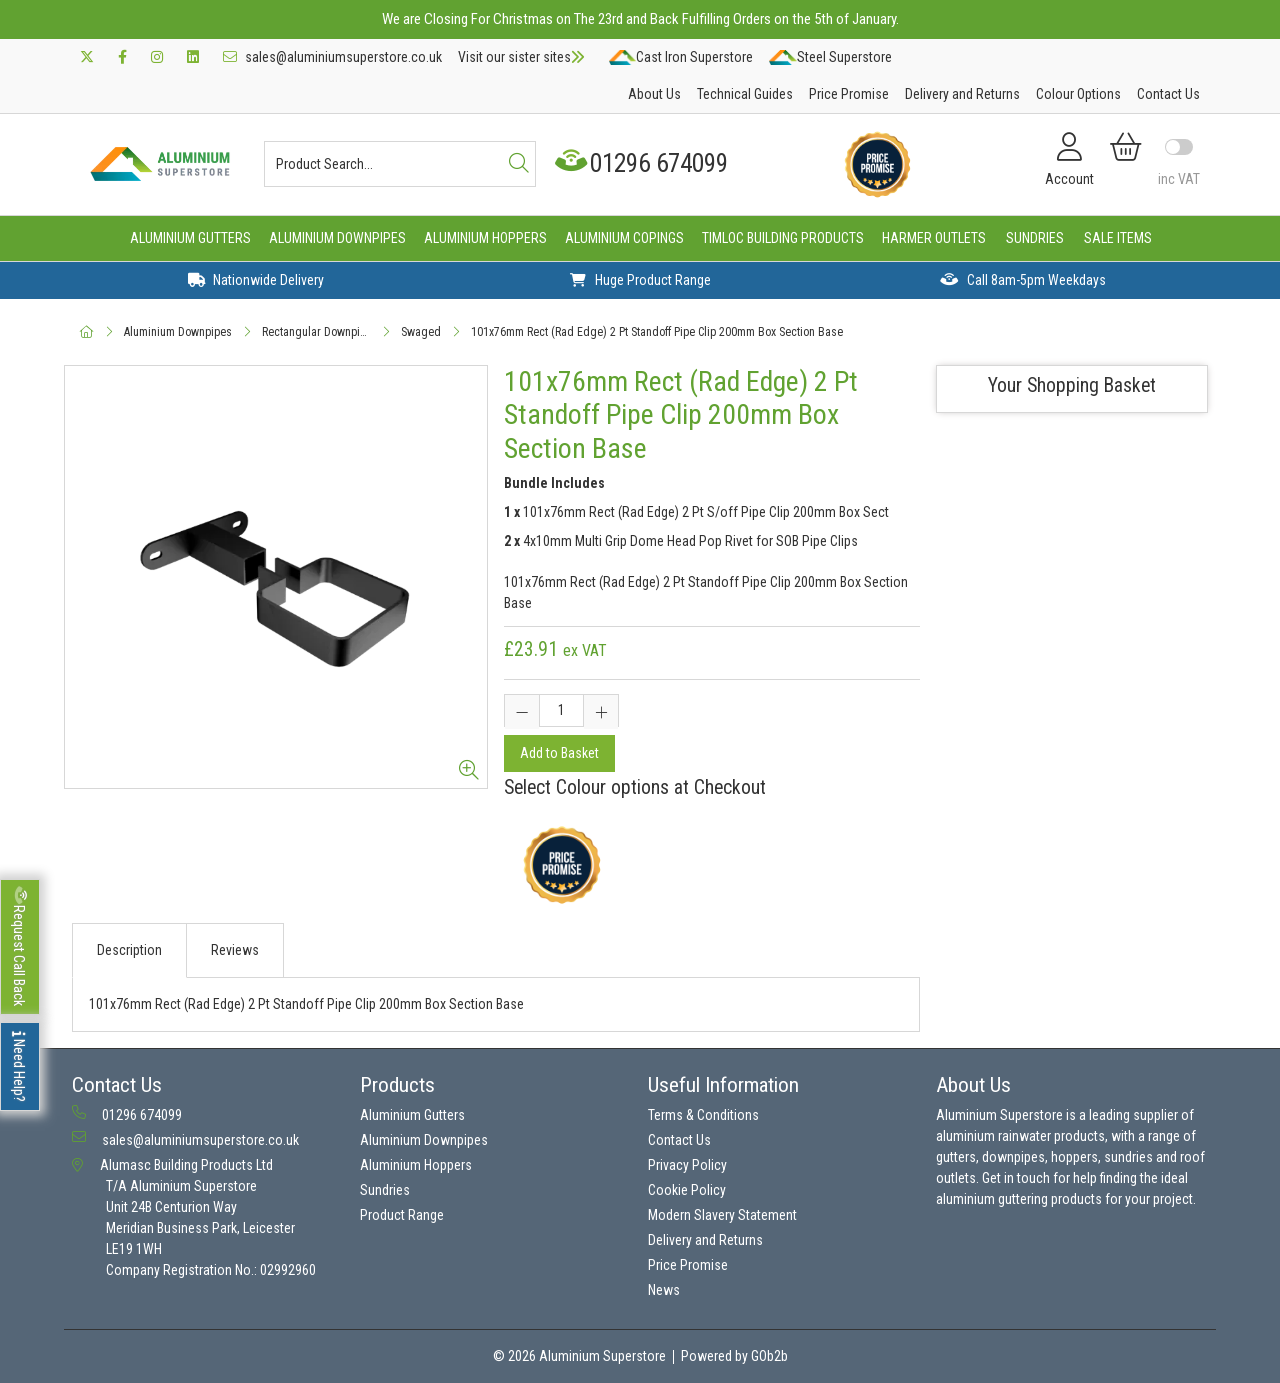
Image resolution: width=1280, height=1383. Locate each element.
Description (129, 950)
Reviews (235, 950)
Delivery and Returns (962, 94)
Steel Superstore (830, 57)
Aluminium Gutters (190, 238)
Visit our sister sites (521, 57)
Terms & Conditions (703, 1115)
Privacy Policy (687, 1165)
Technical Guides (745, 94)
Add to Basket (559, 753)
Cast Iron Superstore (681, 57)
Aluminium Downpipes (337, 238)
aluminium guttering (992, 1199)
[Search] (519, 164)
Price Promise (849, 94)
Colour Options (1078, 94)
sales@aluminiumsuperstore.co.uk (332, 57)
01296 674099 (643, 163)
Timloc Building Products (783, 238)
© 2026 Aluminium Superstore (579, 1356)
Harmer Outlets (934, 238)
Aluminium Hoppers (485, 238)
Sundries (1035, 238)
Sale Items (1118, 238)
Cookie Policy (687, 1190)
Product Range (402, 1215)
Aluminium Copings (624, 238)
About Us (654, 94)
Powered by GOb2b (734, 1356)
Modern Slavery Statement (722, 1215)
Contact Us (1168, 94)
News (664, 1290)
